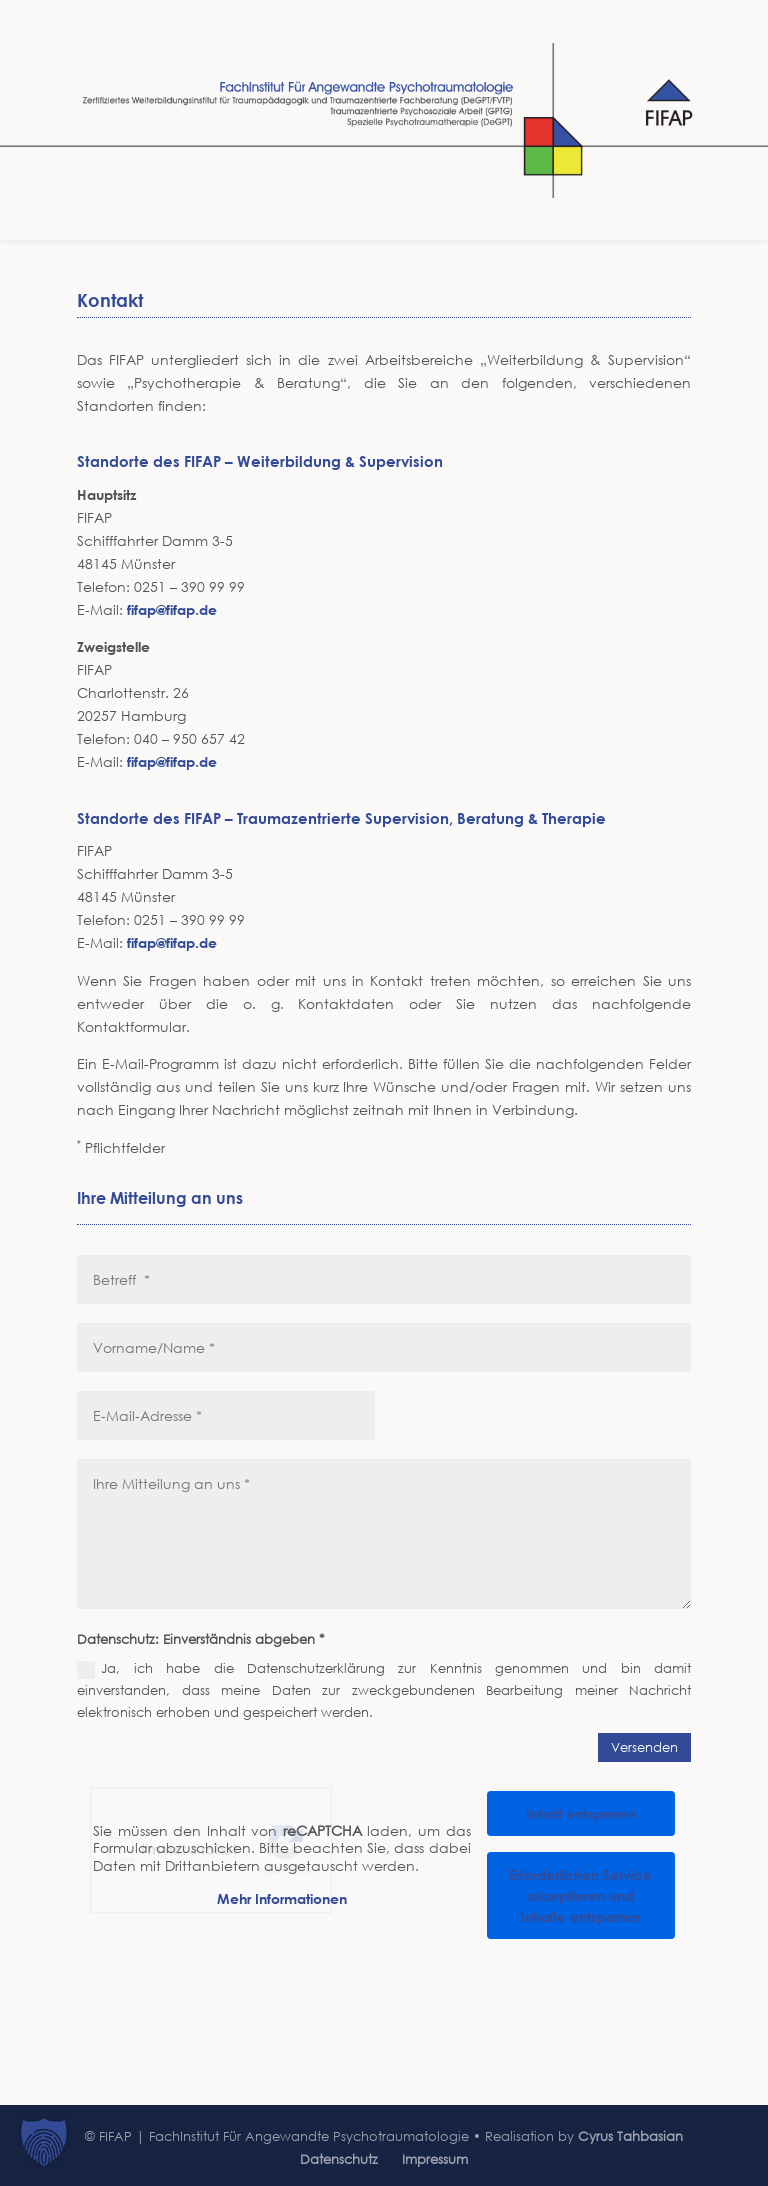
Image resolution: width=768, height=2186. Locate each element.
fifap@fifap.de (172, 609)
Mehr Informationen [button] (282, 1899)
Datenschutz (339, 2159)
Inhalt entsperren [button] (581, 1813)
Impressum (435, 2159)
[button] (44, 2142)
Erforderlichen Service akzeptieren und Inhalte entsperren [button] (580, 1895)
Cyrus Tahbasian (630, 2136)
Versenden (644, 1747)
